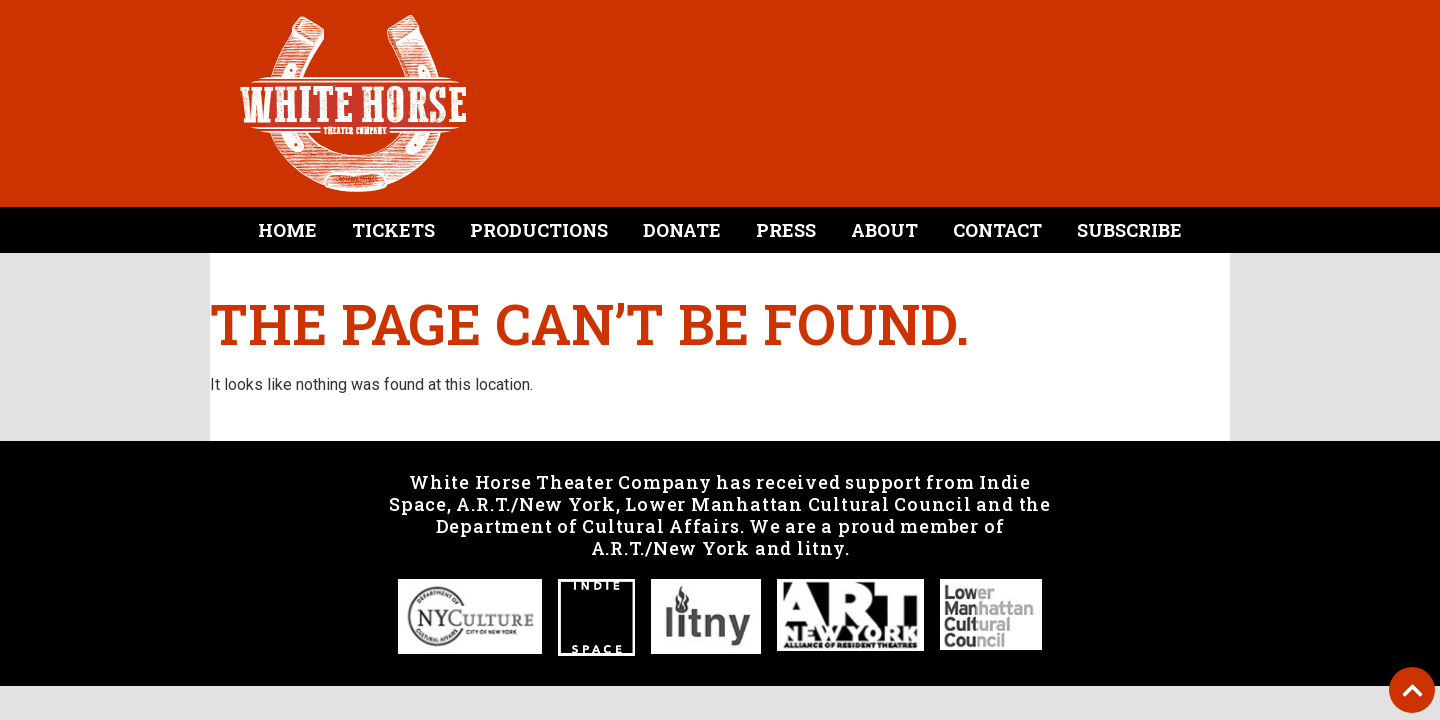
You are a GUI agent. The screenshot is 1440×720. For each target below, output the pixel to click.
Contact (997, 230)
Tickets (393, 230)
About (884, 230)
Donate (682, 230)
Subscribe (1129, 230)
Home (287, 230)
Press (786, 230)
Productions (539, 230)
